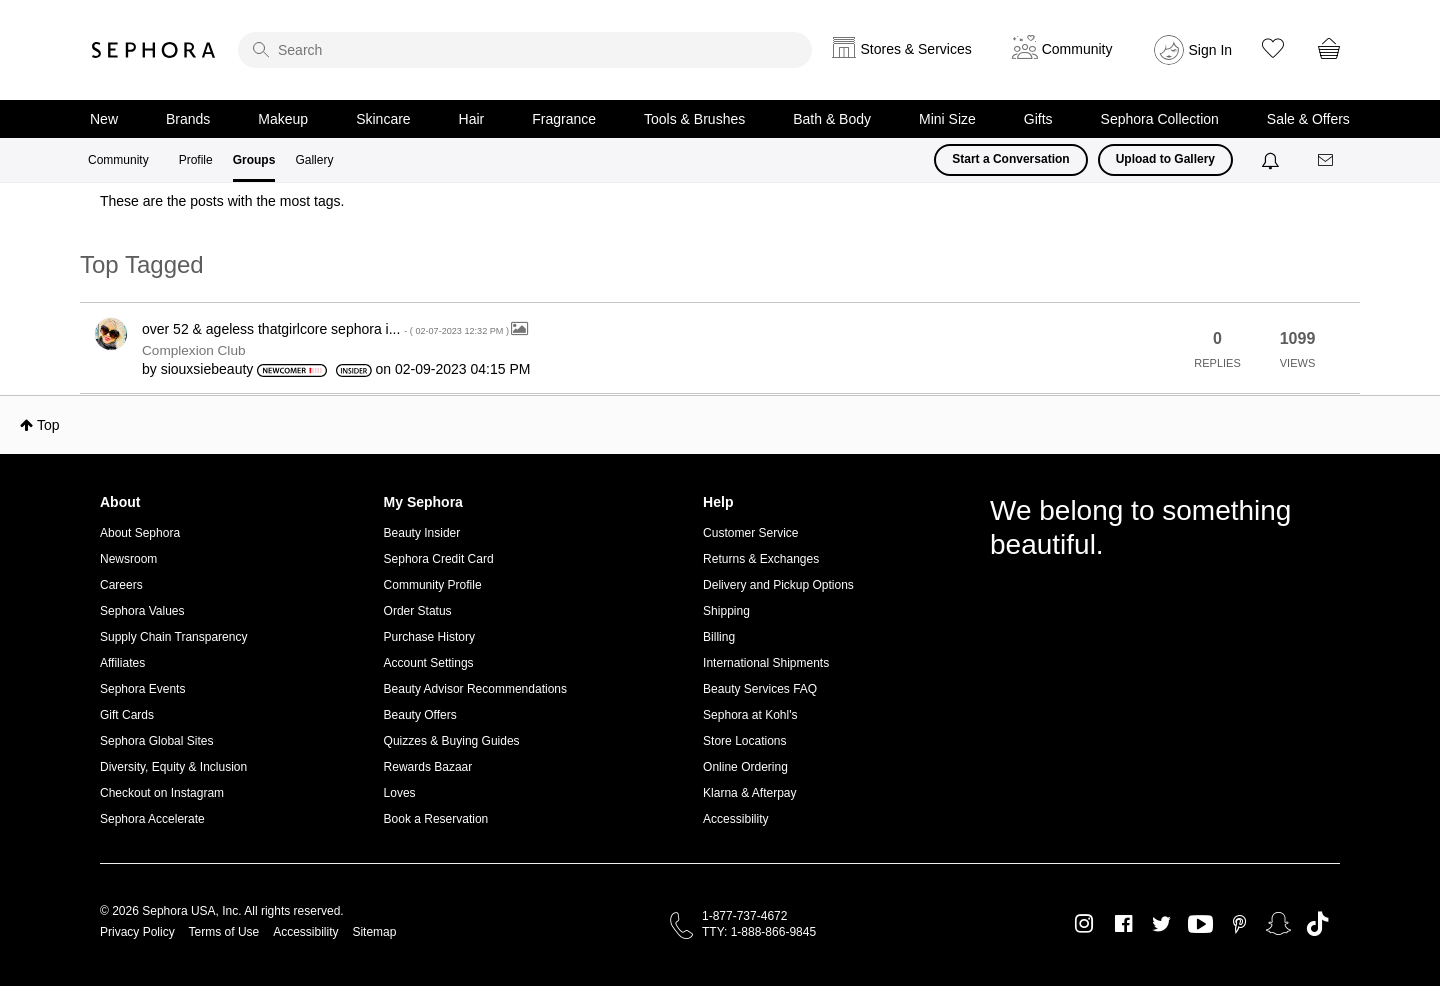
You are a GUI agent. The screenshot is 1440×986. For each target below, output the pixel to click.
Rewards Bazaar (428, 767)
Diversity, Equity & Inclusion (173, 767)
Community (118, 160)
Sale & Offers (1308, 119)
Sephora (154, 50)
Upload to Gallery (1165, 159)
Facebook (1123, 924)
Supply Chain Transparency (173, 637)
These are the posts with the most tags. (222, 201)
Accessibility (735, 819)
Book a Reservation (436, 819)
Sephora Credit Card (439, 559)
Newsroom (128, 559)
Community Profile (433, 585)
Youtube (1200, 925)
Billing (719, 637)
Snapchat (1278, 924)
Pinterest (1239, 924)
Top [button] (48, 425)
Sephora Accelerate (152, 819)
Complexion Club (194, 350)
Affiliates (122, 663)
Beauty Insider (422, 533)
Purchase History (429, 637)
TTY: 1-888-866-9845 (759, 932)
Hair (472, 119)
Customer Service (750, 533)
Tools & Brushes (694, 119)
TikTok (1317, 924)
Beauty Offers (420, 715)
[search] (525, 50)
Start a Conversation (1010, 159)
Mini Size (947, 119)
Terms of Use (224, 932)
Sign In (1211, 50)
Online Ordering (745, 767)
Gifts (1038, 119)
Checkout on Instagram (162, 793)
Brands (188, 119)
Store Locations (744, 741)
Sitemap (374, 932)
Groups (254, 160)
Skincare (383, 119)
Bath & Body (832, 119)
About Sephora (140, 533)
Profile (196, 160)
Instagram (1084, 924)
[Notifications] (1272, 160)
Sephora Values (142, 611)
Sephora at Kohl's (750, 715)
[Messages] (1327, 160)
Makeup (283, 119)
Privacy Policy (137, 932)
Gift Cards (127, 715)
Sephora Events (142, 689)
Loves (400, 793)
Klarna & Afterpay (749, 793)
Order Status (418, 611)
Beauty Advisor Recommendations (475, 689)
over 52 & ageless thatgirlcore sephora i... (326, 329)
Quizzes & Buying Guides (452, 741)
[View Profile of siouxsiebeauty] (207, 369)
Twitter (1161, 924)
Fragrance (564, 119)
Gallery (314, 160)
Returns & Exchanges (761, 559)
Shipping (726, 611)
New (104, 119)
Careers (121, 585)
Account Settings (429, 663)
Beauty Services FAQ (760, 689)
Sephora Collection (1160, 119)
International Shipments (766, 663)
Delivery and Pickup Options (778, 585)
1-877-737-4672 (744, 916)
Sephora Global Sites (156, 741)
